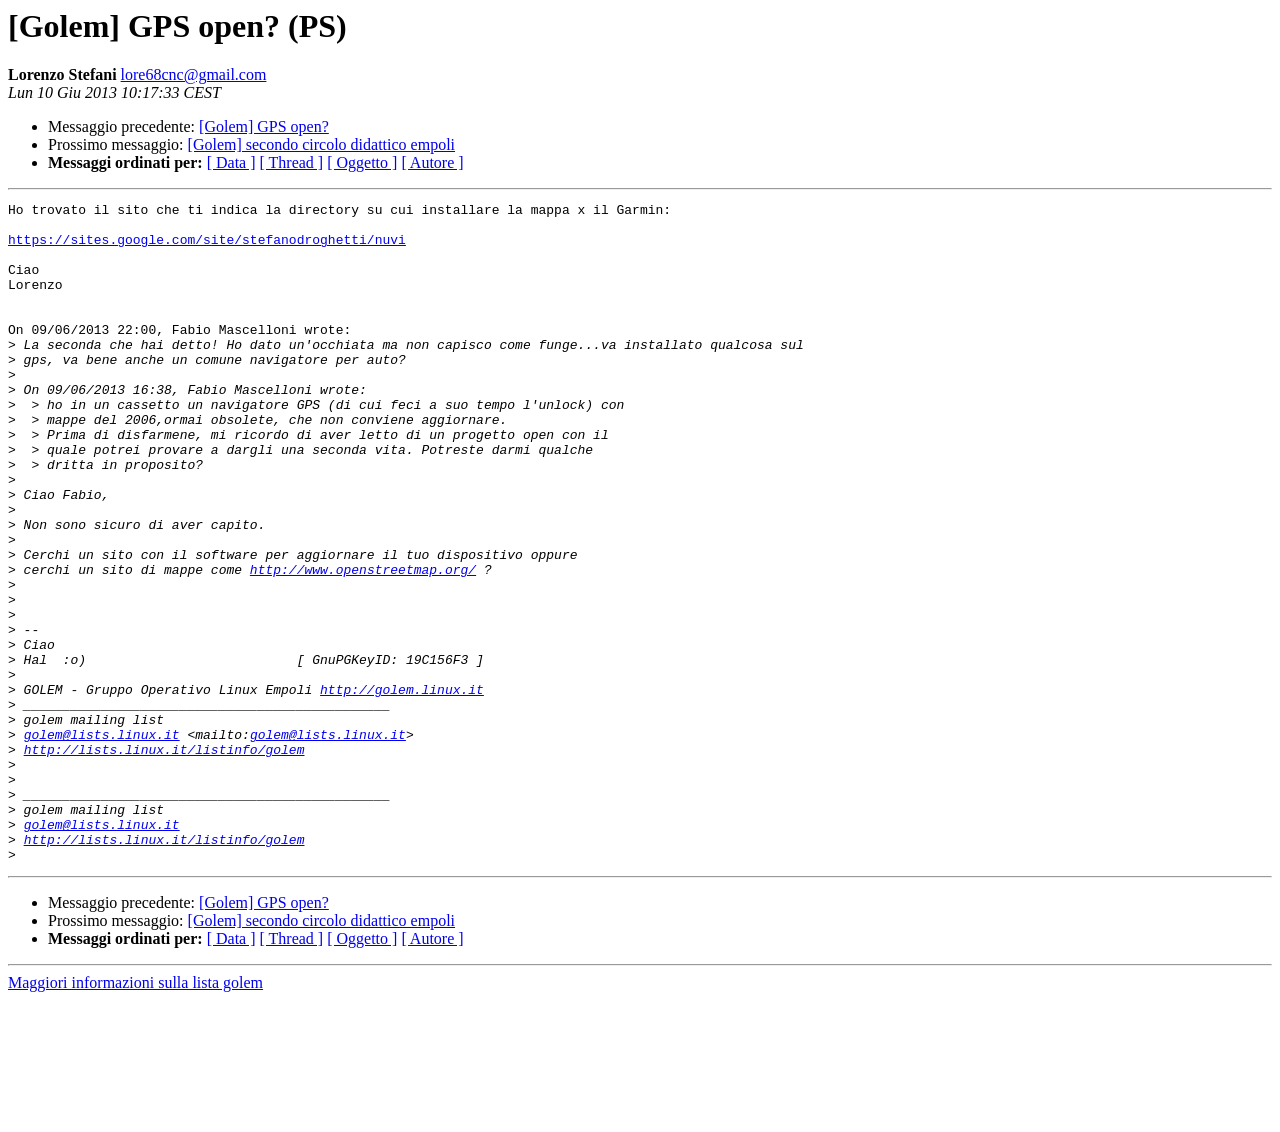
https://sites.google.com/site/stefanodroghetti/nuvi (207, 248)
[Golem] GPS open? (264, 126)
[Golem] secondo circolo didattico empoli (321, 144)
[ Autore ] (432, 162)
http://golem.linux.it (402, 788)
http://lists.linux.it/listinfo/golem (164, 860)
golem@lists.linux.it (102, 842)
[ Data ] (231, 162)
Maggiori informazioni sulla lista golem (135, 1114)
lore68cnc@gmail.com (194, 74)
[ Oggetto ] (362, 162)
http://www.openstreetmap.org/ (363, 644)
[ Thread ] (292, 162)
